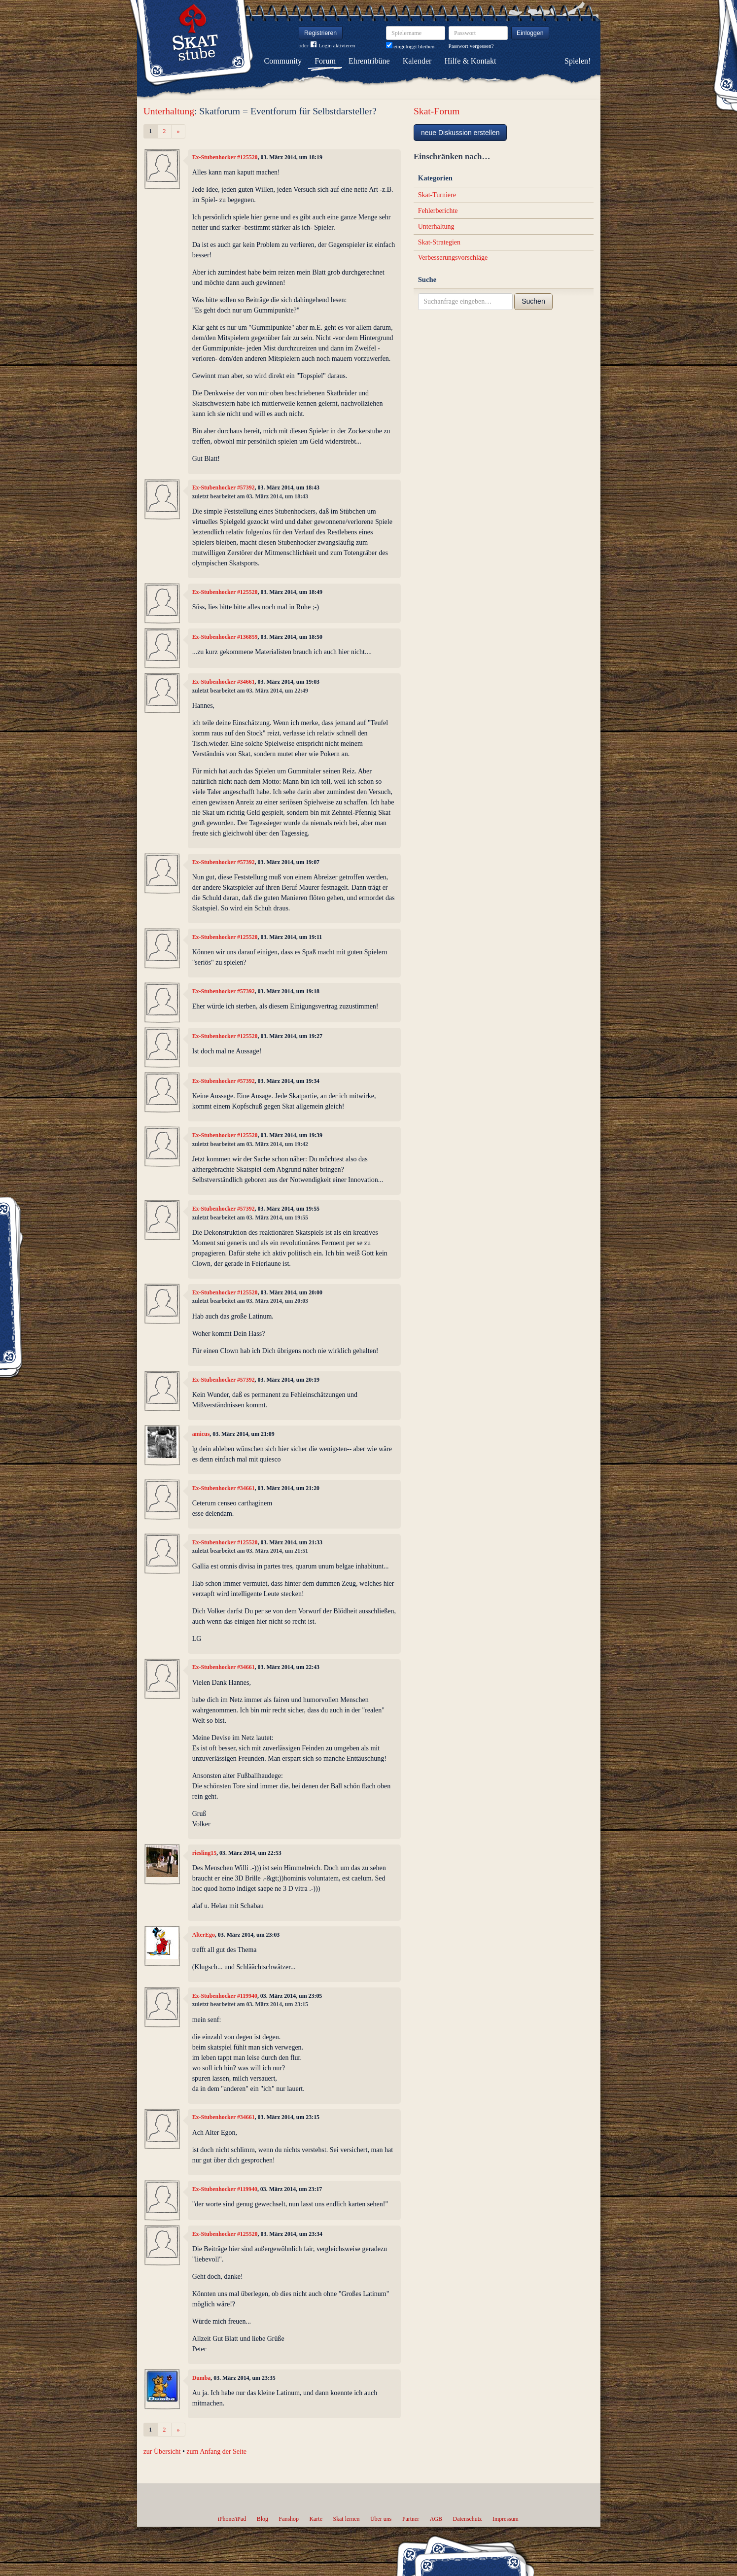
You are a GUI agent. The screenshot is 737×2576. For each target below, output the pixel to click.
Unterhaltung (168, 111)
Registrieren (320, 33)
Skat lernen (346, 2518)
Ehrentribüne (369, 61)
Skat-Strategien (439, 242)
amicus (201, 1433)
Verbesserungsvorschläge (453, 257)
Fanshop (289, 2518)
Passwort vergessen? (471, 46)
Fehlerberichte (438, 210)
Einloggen (530, 33)
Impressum (505, 2518)
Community (283, 61)
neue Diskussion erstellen (460, 133)
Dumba (201, 2377)
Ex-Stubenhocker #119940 (224, 1995)
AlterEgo (203, 1934)
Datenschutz (467, 2518)
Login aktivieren (333, 45)
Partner (410, 2518)
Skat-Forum (437, 111)
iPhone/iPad (232, 2518)
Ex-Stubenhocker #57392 (223, 487)
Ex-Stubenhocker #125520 (225, 157)
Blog (262, 2518)
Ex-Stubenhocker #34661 (223, 681)
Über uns (380, 2518)
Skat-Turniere (437, 195)
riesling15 (204, 1852)
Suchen (533, 301)
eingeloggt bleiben (410, 46)
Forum (325, 61)
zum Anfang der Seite (216, 2451)
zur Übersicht (162, 2451)
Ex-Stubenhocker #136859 (225, 636)
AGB (436, 2518)
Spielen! (577, 61)
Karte (316, 2518)
